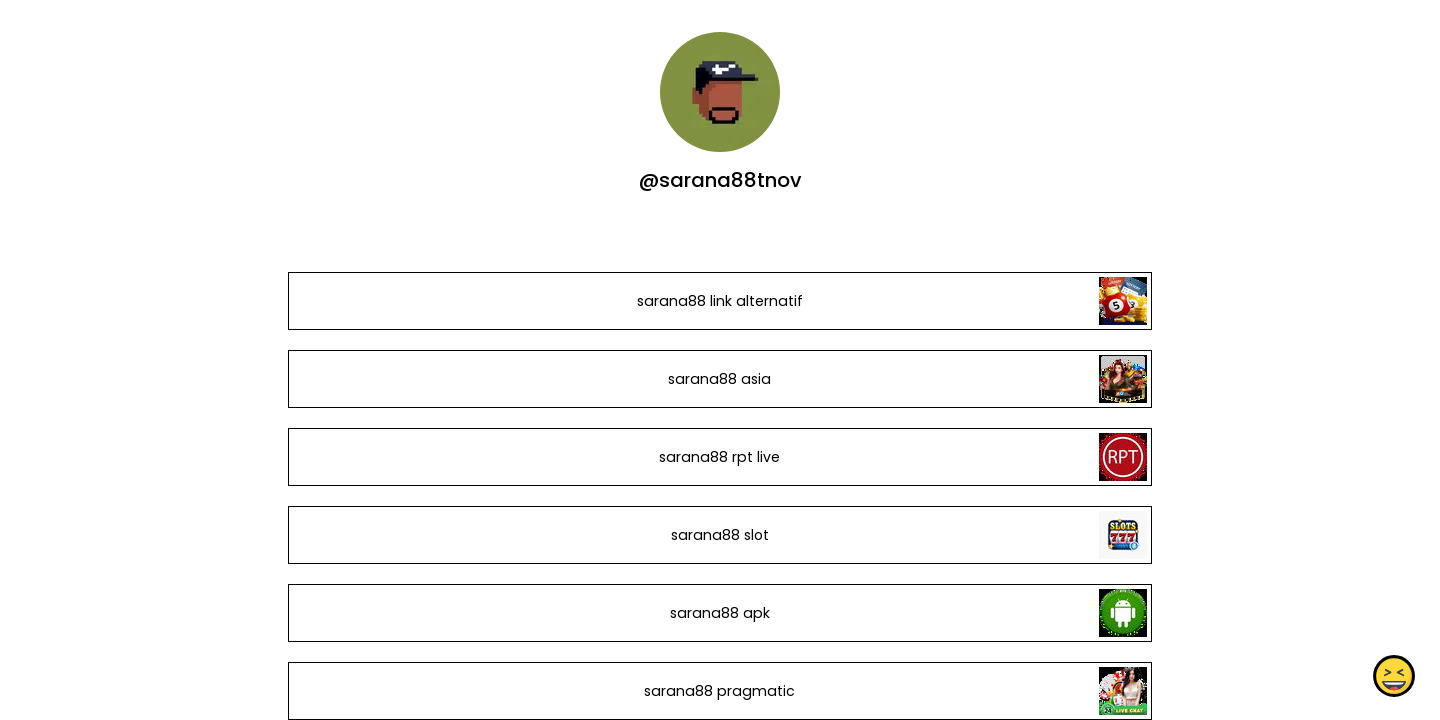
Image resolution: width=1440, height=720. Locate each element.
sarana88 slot (720, 535)
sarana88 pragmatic (719, 691)
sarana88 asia (719, 379)
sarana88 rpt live (719, 457)
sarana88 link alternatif (720, 301)
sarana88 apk (720, 613)
